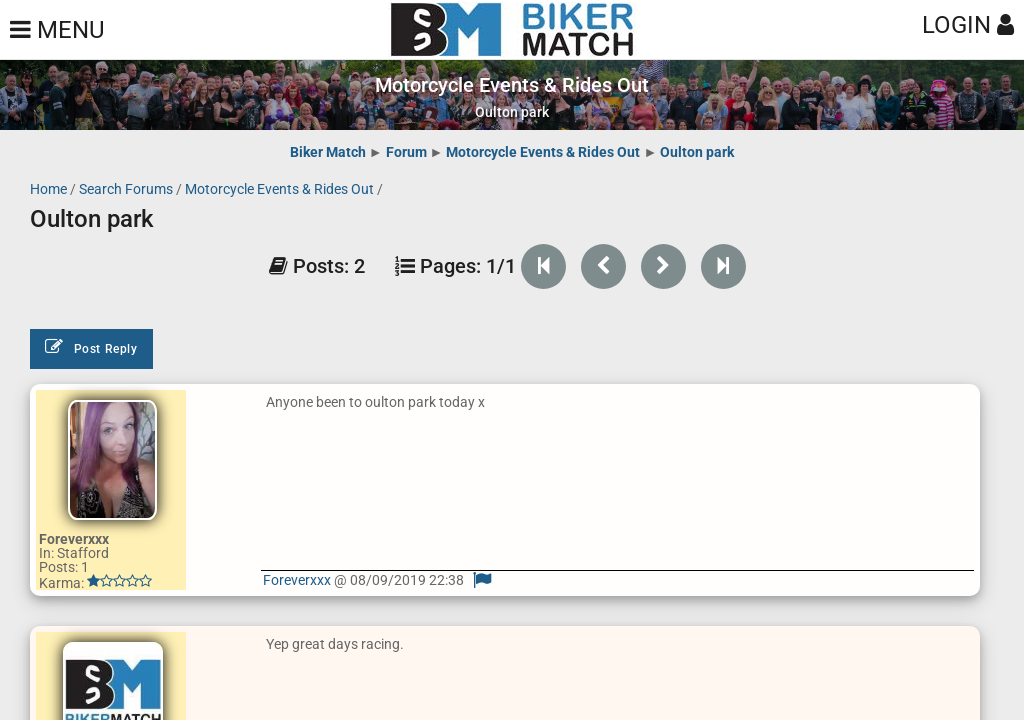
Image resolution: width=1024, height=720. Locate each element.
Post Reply (91, 347)
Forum (406, 152)
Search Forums (126, 189)
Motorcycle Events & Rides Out (543, 152)
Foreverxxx (298, 580)
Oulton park (697, 152)
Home (48, 189)
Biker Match (328, 152)
